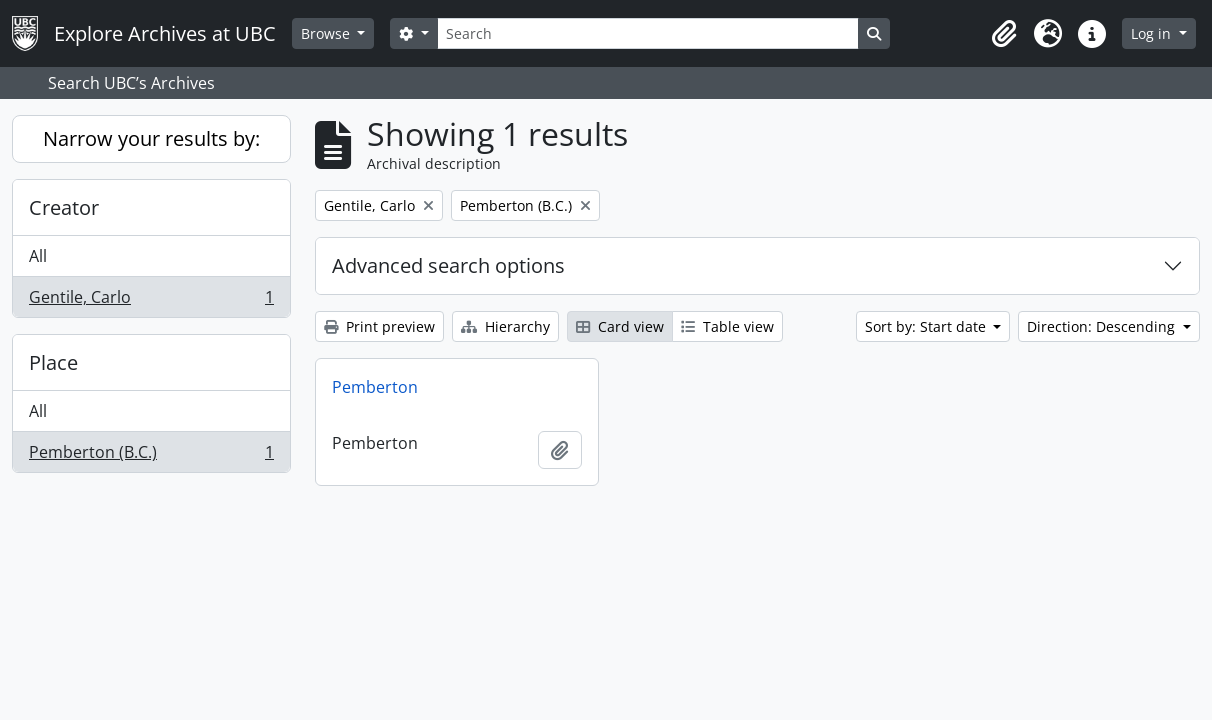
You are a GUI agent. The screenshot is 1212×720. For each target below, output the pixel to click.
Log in (1153, 33)
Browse (327, 33)
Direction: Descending (1103, 326)
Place (53, 362)
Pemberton (375, 387)
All (38, 256)
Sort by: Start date (927, 326)
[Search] (648, 33)
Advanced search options (448, 265)
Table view (727, 326)
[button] (1004, 34)
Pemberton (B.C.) (151, 456)
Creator (64, 207)
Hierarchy (505, 326)
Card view (620, 326)
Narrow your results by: (151, 138)
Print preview (379, 326)
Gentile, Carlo (151, 301)
